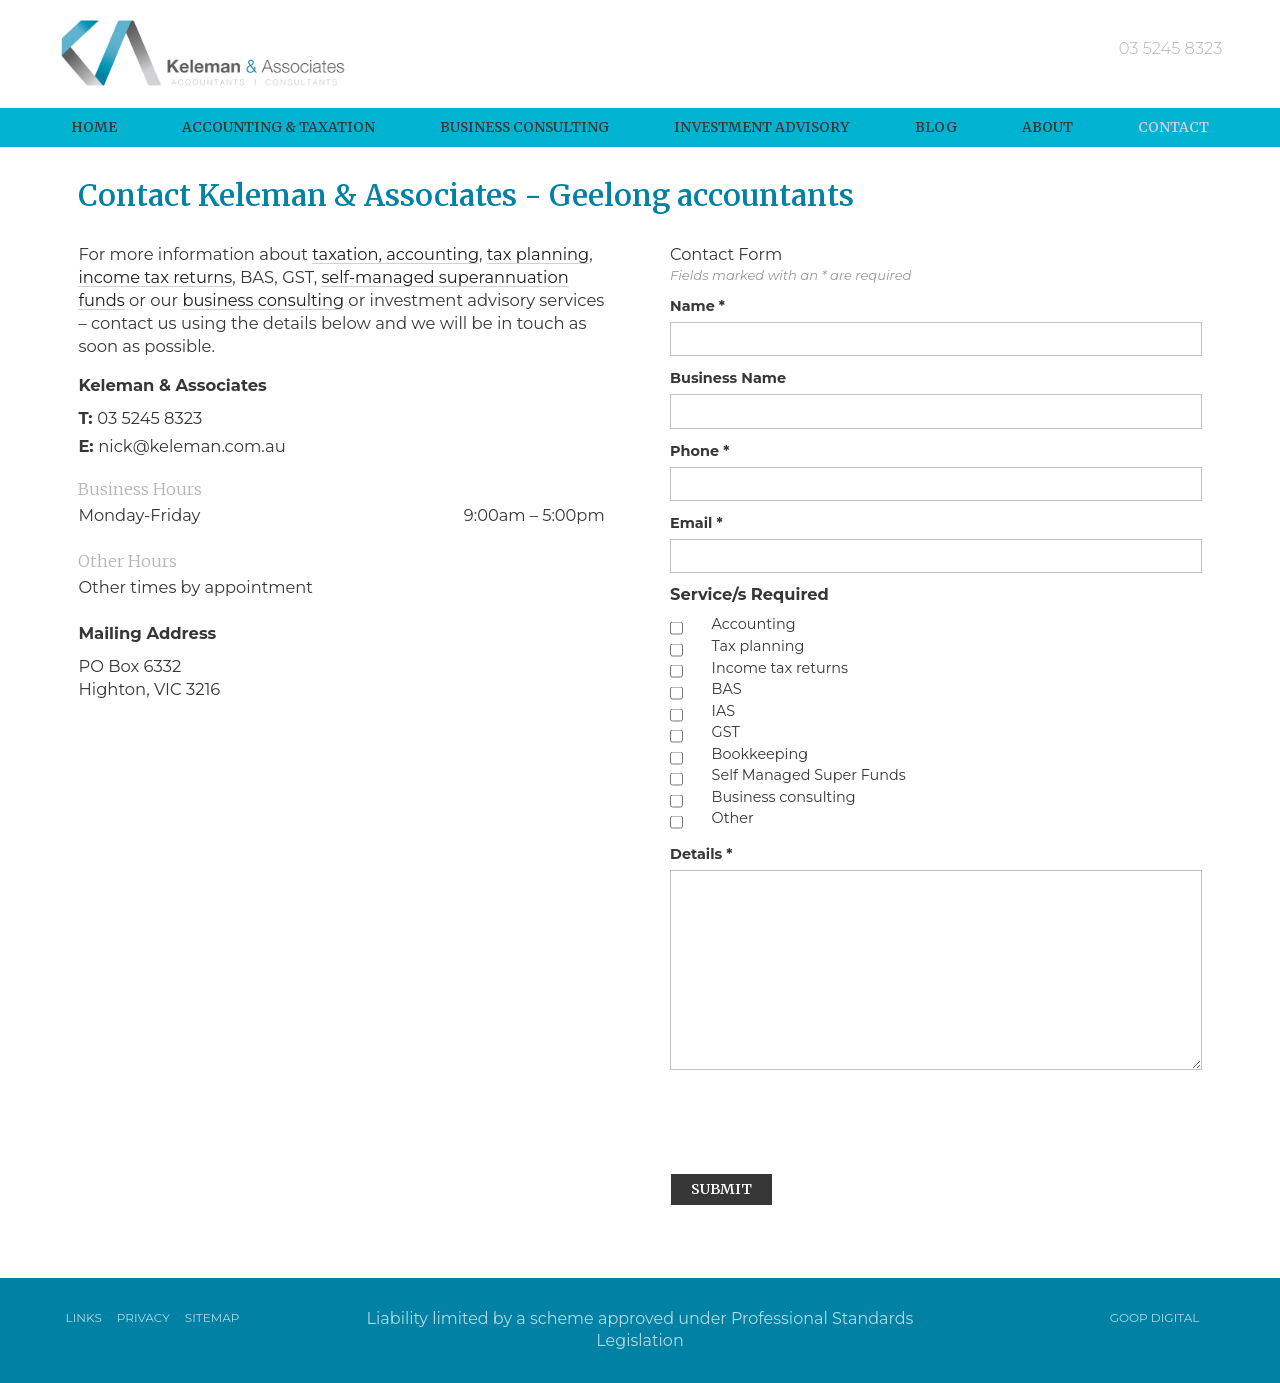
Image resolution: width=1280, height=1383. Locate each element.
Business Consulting (524, 127)
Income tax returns (780, 668)
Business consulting (784, 797)
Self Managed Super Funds (809, 776)
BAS (727, 689)
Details (701, 854)
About (1047, 127)
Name (697, 306)
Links (84, 1317)
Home (94, 127)
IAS (724, 711)
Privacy (143, 1317)
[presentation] (822, 1119)
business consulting (264, 299)
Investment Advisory (761, 127)
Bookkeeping (760, 754)
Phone (699, 451)
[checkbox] (676, 628)
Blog (936, 127)
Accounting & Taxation (278, 127)
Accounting (754, 625)
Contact (1173, 127)
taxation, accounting (396, 253)
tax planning (539, 253)
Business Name (728, 378)
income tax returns (155, 276)
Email (696, 523)
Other (733, 819)
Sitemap (212, 1317)
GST (726, 732)
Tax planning (758, 646)
